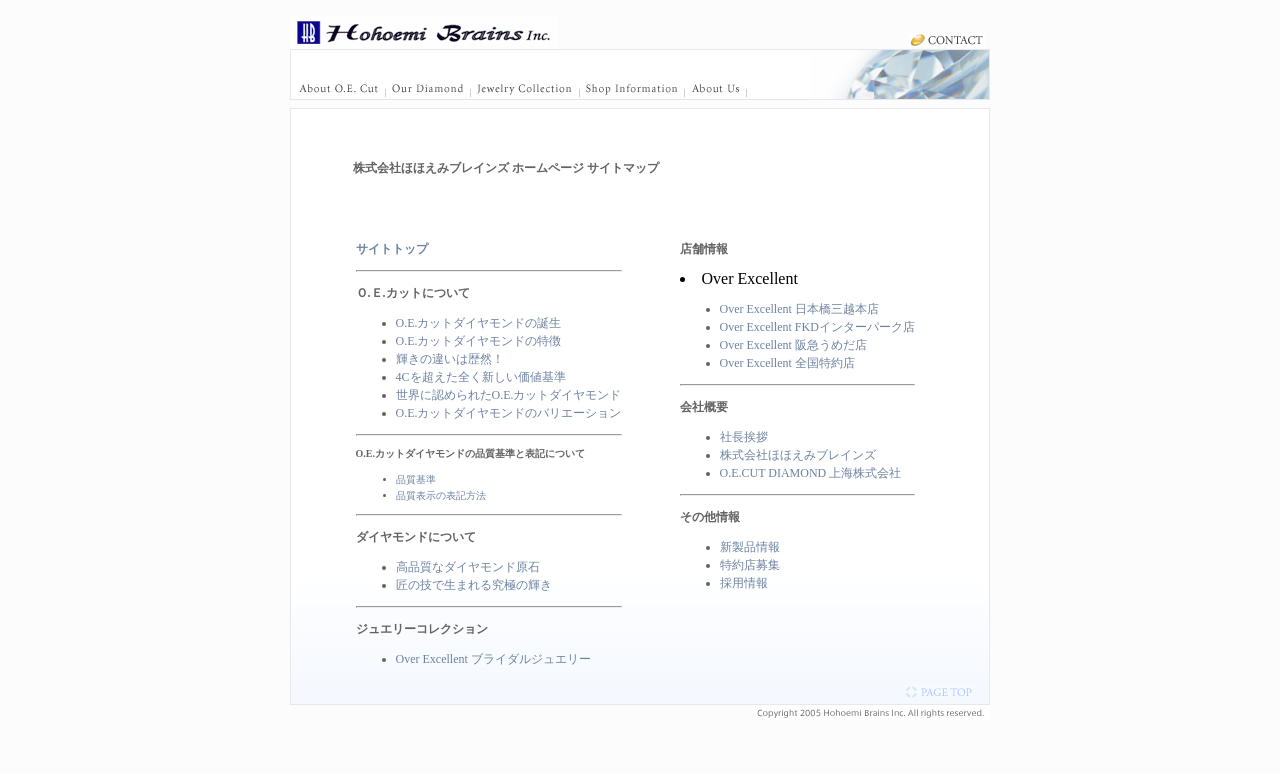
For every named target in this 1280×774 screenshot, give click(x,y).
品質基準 (416, 479)
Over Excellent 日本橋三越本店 (799, 309)
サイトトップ (392, 249)
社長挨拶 (744, 437)
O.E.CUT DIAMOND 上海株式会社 (811, 473)
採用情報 (744, 583)
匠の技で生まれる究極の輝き (474, 585)
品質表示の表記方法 (441, 495)
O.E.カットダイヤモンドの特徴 (479, 341)
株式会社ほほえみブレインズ (798, 455)
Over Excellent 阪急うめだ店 (793, 345)
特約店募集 (750, 565)
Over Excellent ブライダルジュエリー (493, 659)
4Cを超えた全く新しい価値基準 (481, 377)
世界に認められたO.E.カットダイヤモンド (509, 395)
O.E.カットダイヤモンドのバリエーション (509, 413)
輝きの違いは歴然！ (450, 359)
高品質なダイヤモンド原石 (468, 567)
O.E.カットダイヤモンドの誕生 (479, 323)
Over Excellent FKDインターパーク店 (817, 327)
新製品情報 (750, 547)
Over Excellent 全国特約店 (787, 363)
